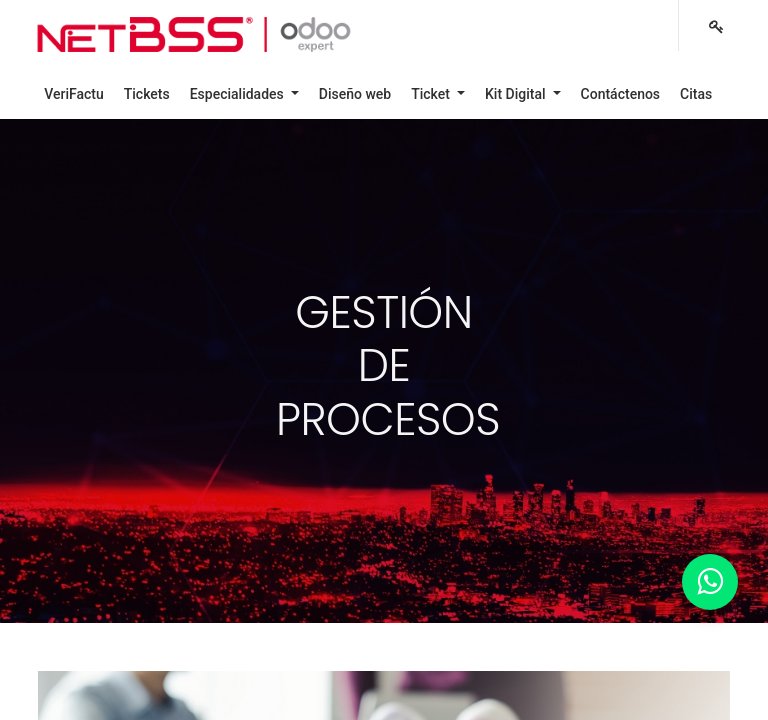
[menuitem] (74, 94)
